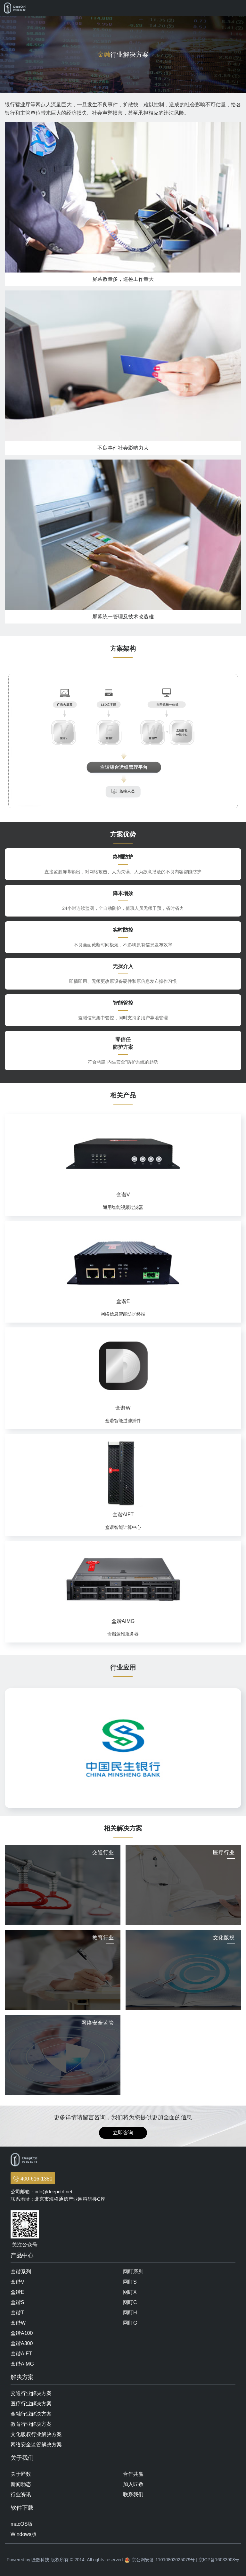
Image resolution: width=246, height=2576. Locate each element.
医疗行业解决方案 (31, 2403)
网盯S (130, 2282)
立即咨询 (123, 2132)
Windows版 (24, 2534)
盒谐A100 (22, 2333)
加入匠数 (133, 2484)
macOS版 (22, 2524)
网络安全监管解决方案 (36, 2444)
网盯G (130, 2323)
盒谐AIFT (21, 2353)
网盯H (130, 2312)
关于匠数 (21, 2474)
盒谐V (17, 2282)
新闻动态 (21, 2484)
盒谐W (18, 2323)
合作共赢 (133, 2474)
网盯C (130, 2302)
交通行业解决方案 (31, 2393)
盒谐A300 (22, 2343)
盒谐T (17, 2312)
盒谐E (17, 2292)
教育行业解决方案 (31, 2424)
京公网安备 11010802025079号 (163, 2559)
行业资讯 (21, 2494)
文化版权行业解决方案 (36, 2434)
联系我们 (133, 2494)
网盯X (130, 2292)
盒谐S (17, 2302)
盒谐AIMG (22, 2364)
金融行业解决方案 (31, 2414)
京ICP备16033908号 (219, 2559)
